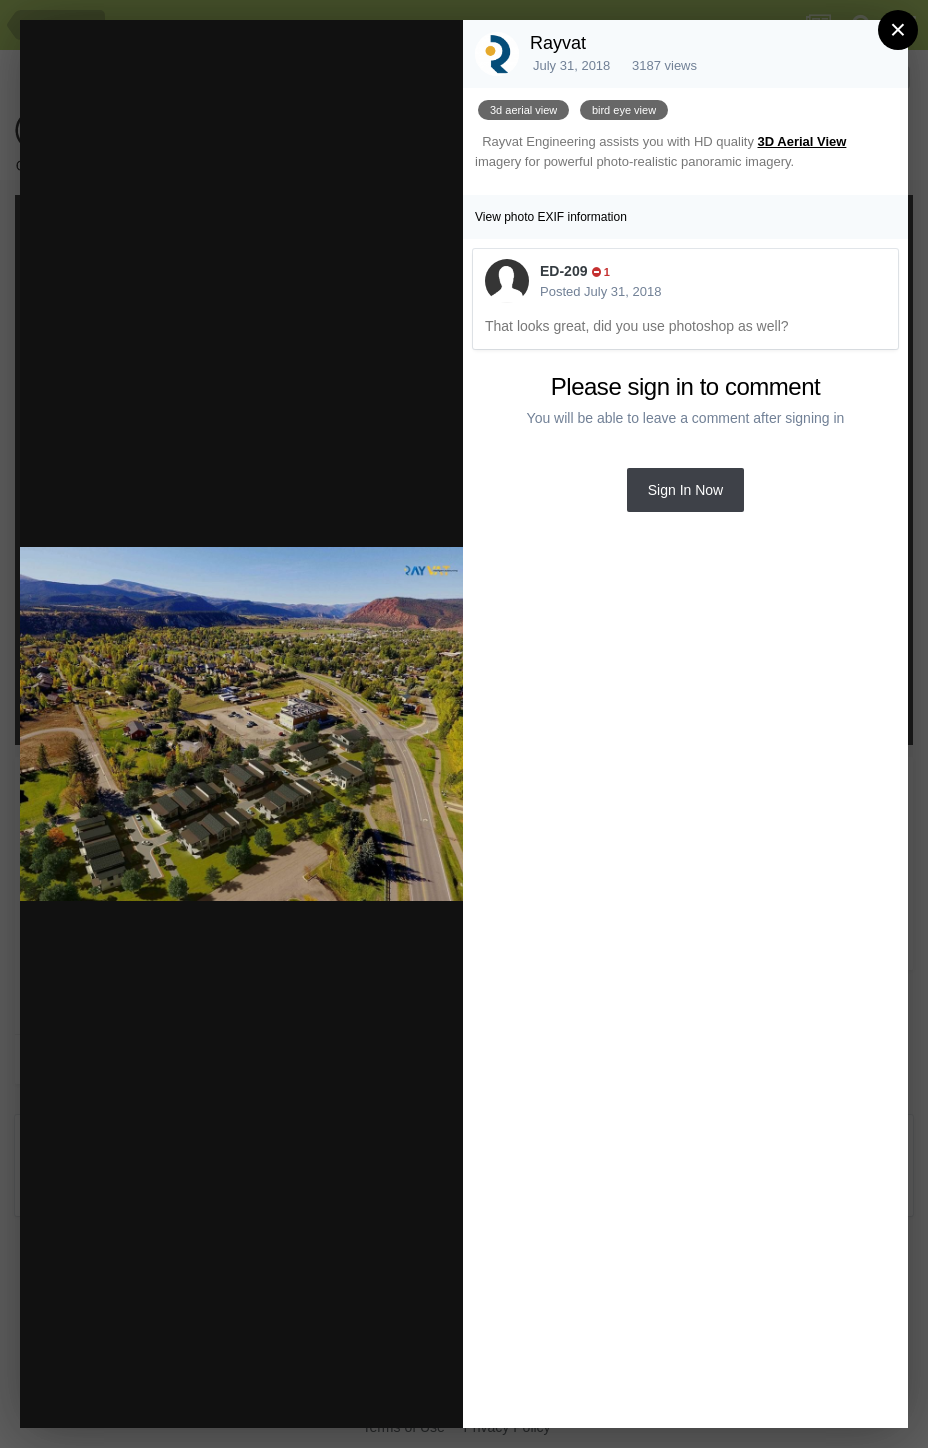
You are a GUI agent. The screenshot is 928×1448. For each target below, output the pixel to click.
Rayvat (558, 43)
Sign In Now (685, 490)
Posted (600, 291)
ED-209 (563, 271)
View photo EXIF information (551, 217)
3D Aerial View (802, 141)
